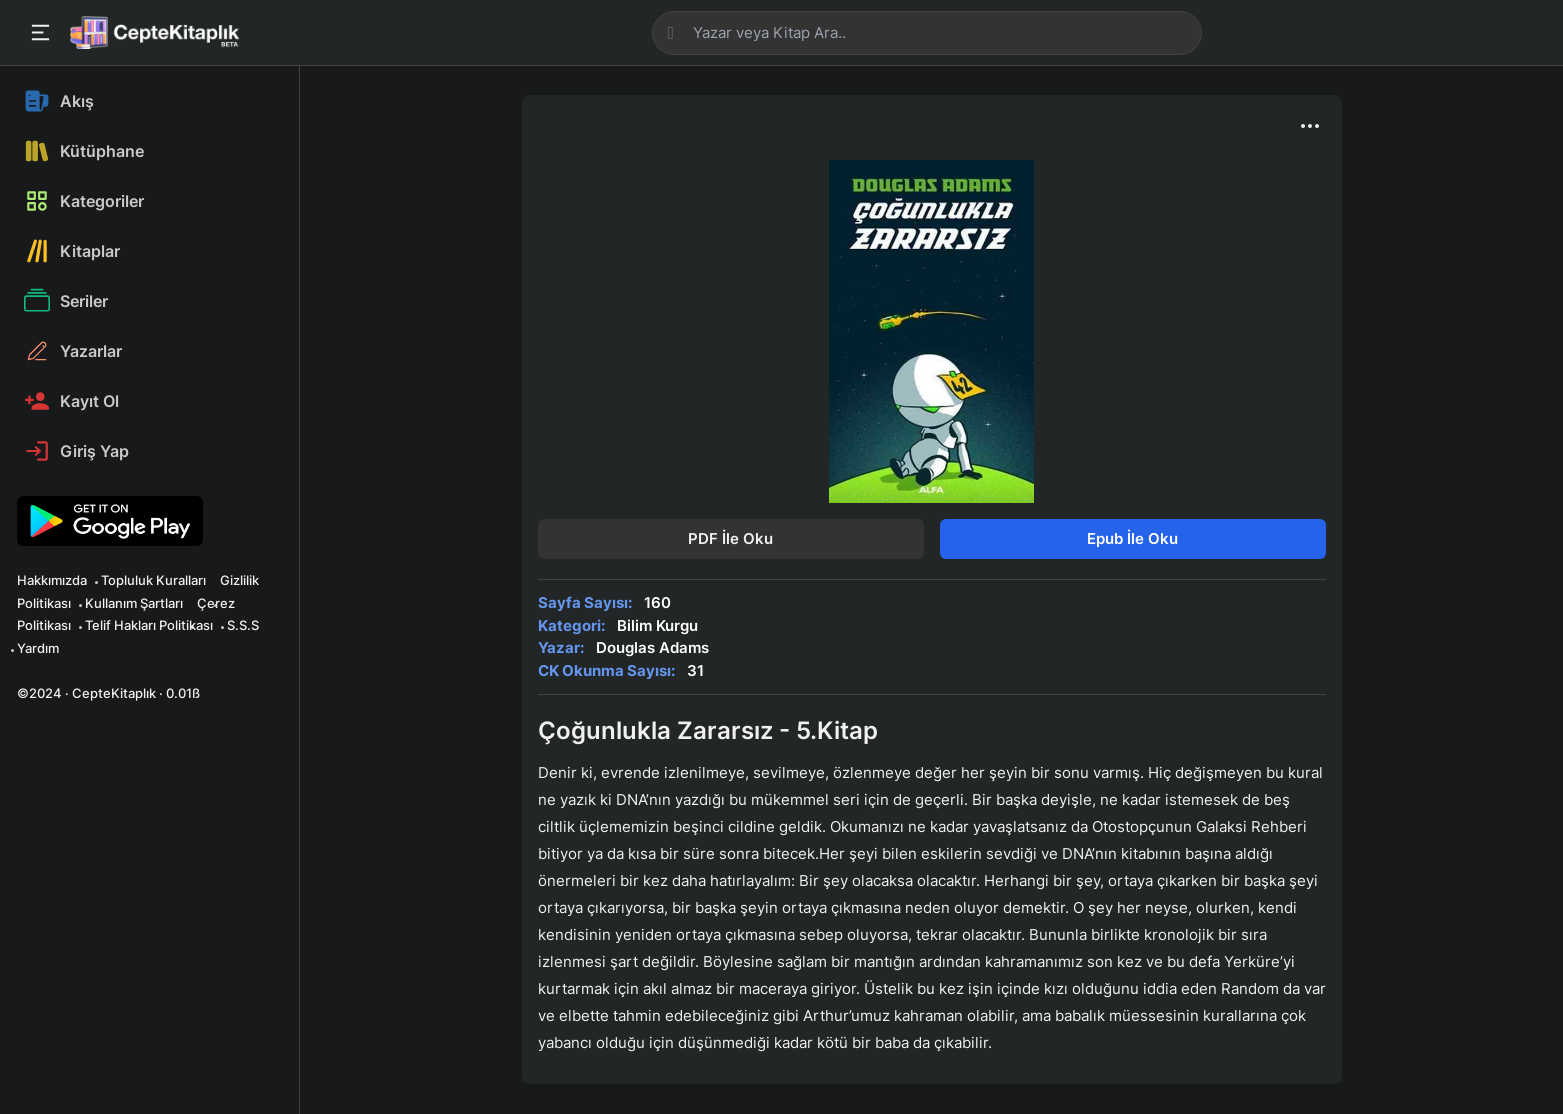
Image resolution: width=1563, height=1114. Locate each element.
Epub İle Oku (1132, 538)
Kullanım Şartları (134, 603)
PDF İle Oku (730, 538)
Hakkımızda (52, 580)
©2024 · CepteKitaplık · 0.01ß (108, 693)
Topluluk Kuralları (153, 580)
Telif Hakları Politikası (149, 625)
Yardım (38, 648)
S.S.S (243, 625)
